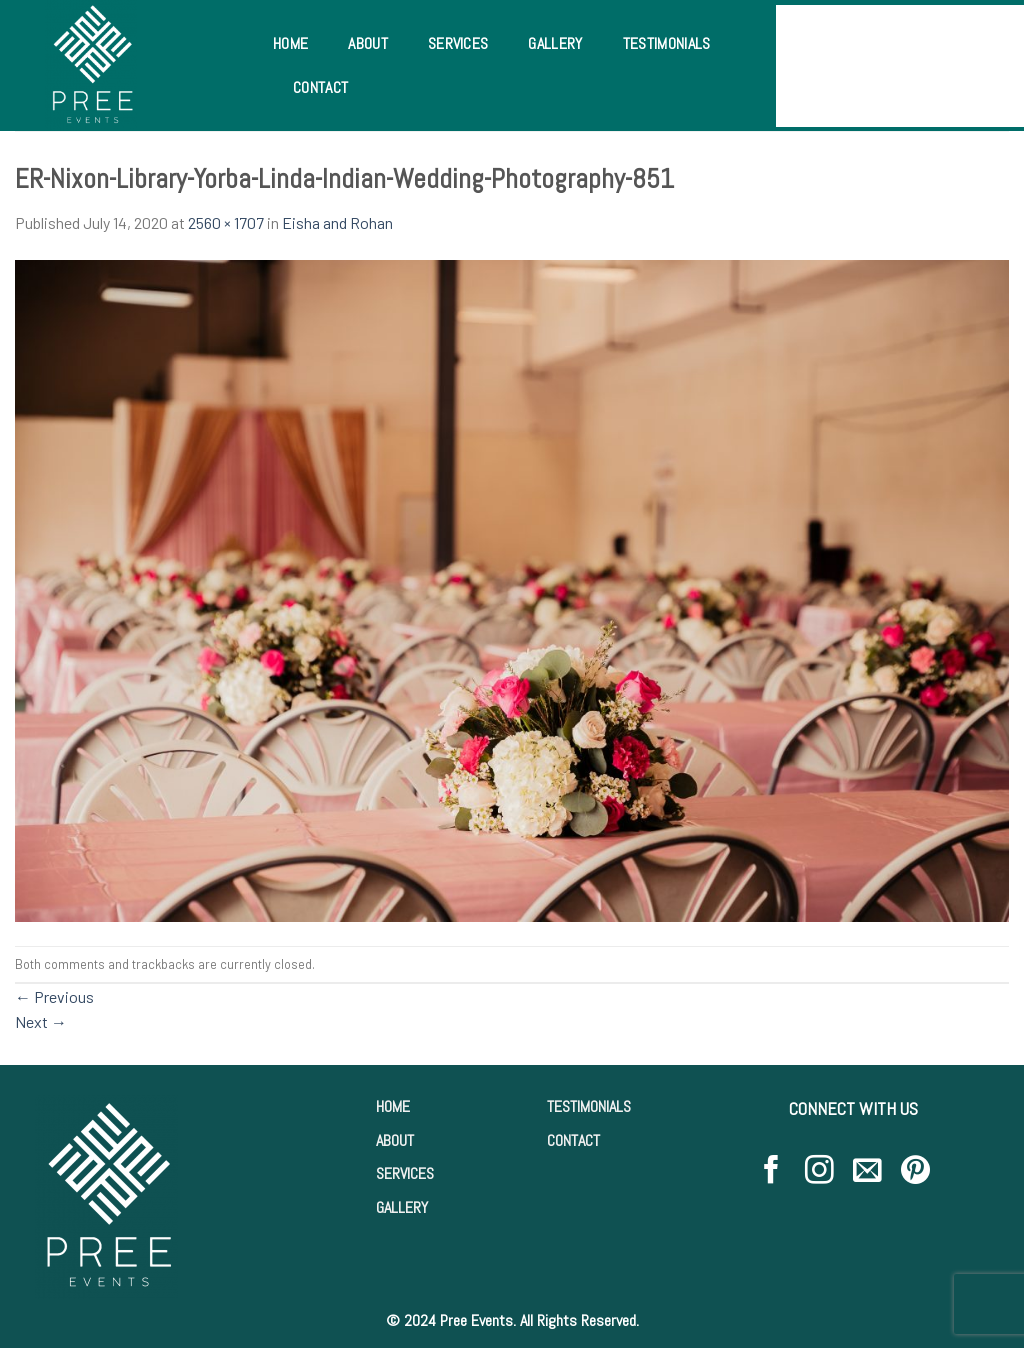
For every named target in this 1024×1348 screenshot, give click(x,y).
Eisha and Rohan (337, 222)
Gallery (555, 43)
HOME (393, 1106)
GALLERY (402, 1207)
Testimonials (667, 43)
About (368, 43)
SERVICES (405, 1173)
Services (458, 43)
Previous (54, 996)
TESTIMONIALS (589, 1106)
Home (290, 43)
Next (41, 1021)
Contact (320, 87)
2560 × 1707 (226, 222)
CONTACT (573, 1140)
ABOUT (395, 1140)
